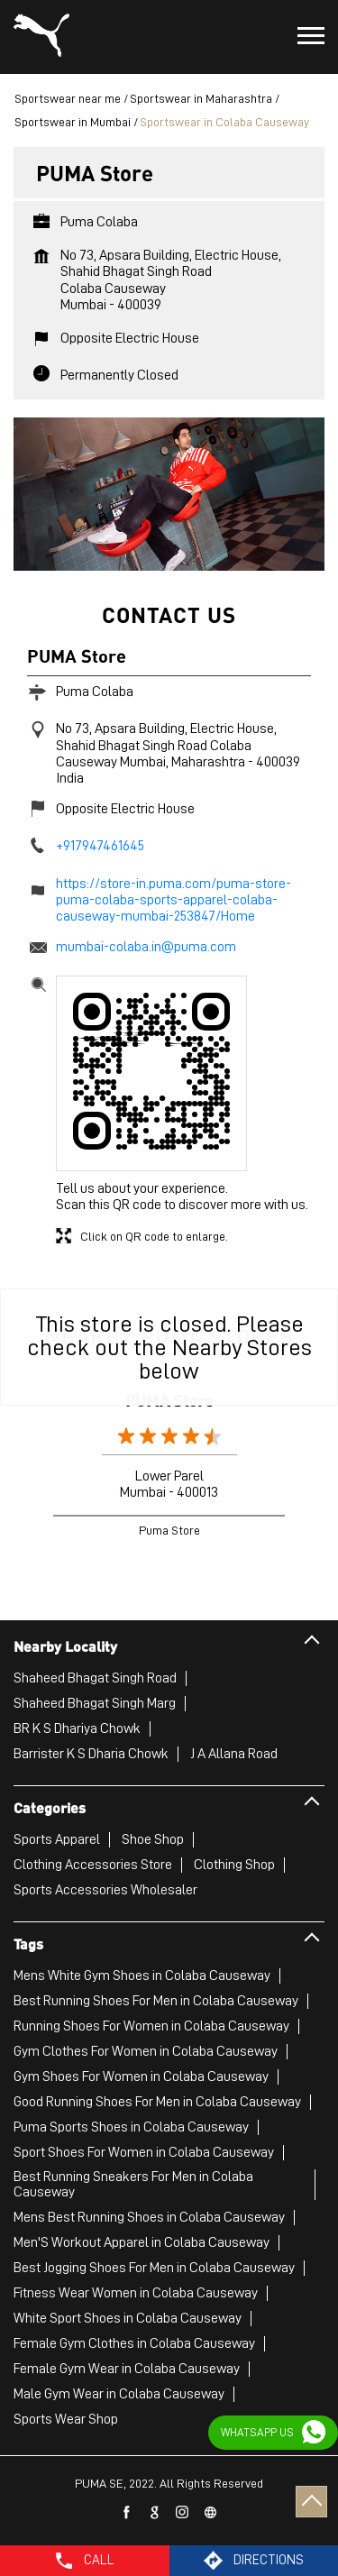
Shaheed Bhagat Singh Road (95, 1678)
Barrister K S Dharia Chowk (91, 1753)
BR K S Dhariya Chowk (77, 1728)
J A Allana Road (234, 1753)
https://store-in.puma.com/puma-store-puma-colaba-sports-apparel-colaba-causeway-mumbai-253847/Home (173, 900)
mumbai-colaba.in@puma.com (146, 947)
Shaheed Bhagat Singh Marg (95, 1703)
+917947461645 (100, 846)
